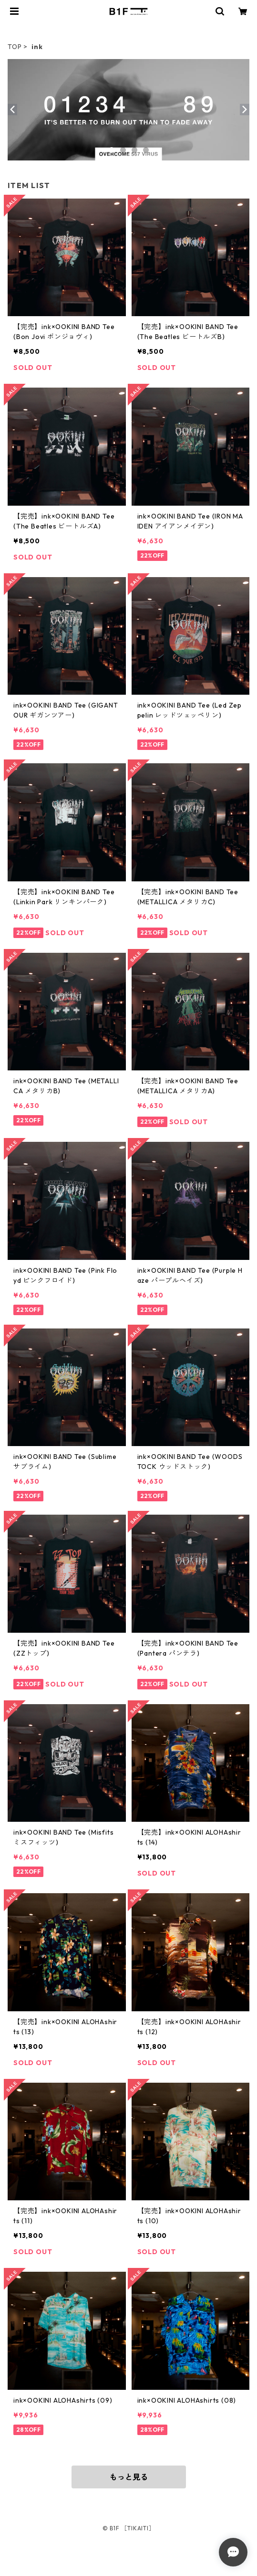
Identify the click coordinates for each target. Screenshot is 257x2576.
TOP (14, 46)
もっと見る (129, 2477)
